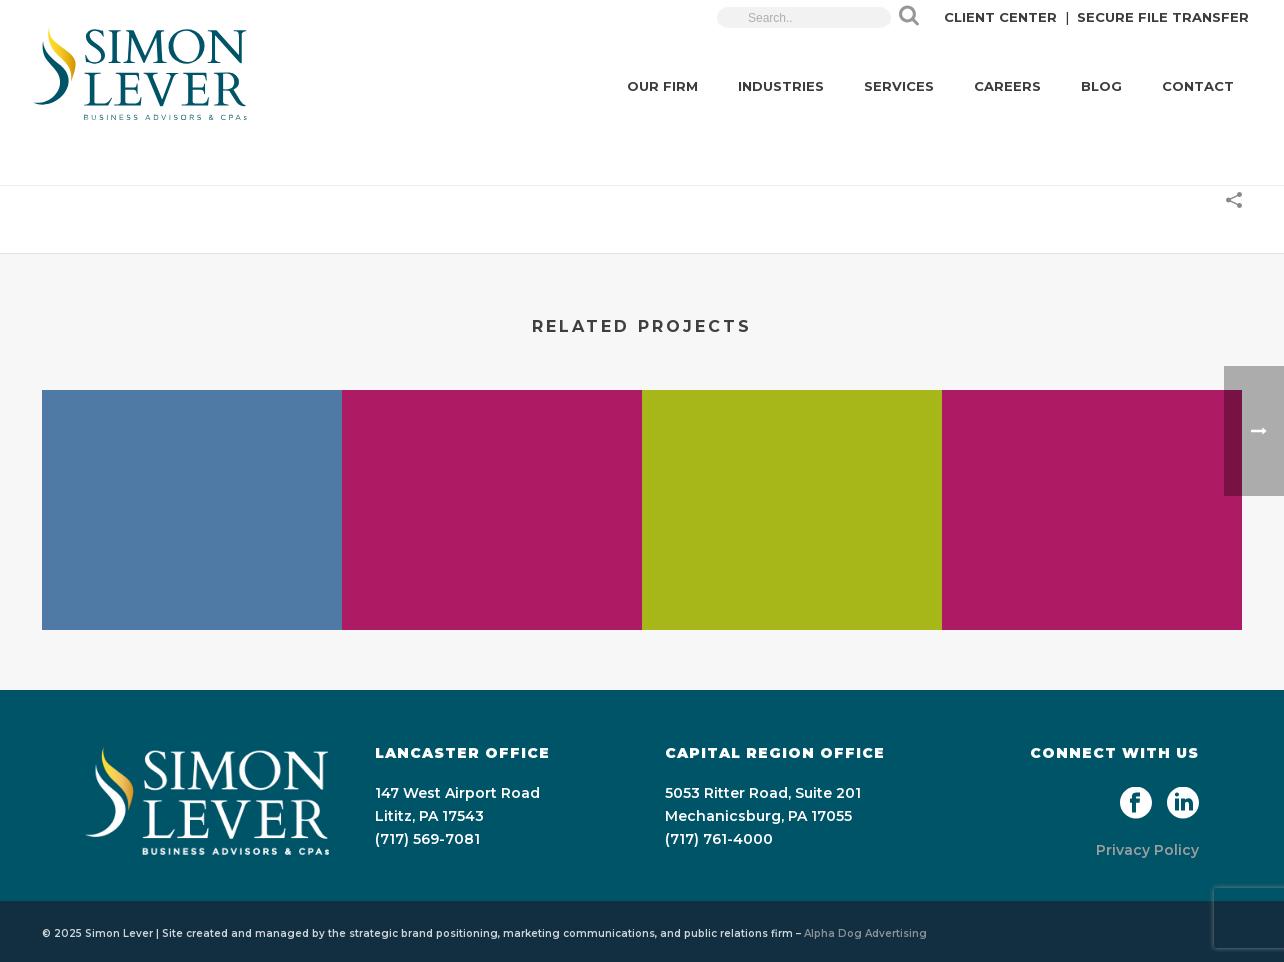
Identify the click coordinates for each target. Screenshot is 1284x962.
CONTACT (1198, 86)
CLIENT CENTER (1000, 17)
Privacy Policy (1147, 850)
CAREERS (1007, 86)
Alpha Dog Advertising (865, 933)
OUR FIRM (662, 86)
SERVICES (899, 86)
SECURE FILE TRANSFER (1163, 17)
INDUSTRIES (781, 86)
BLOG (1101, 86)
